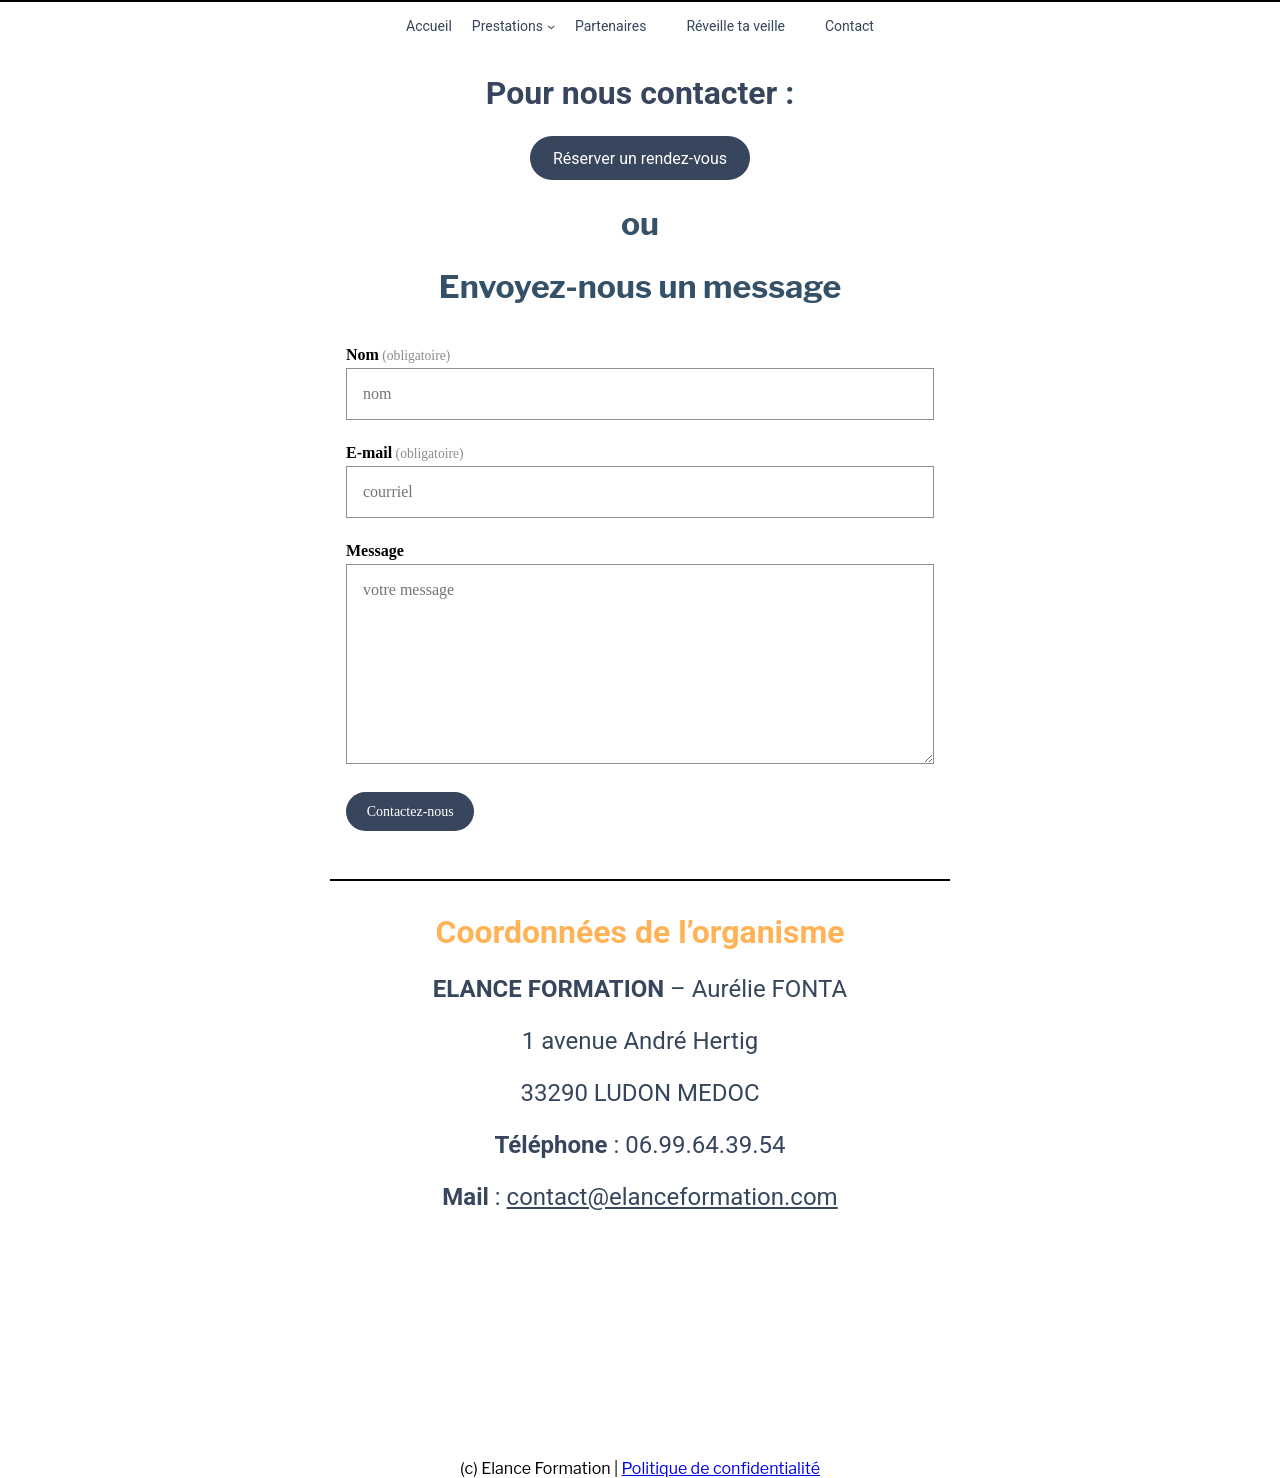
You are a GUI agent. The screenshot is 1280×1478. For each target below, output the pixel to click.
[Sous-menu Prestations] (551, 26)
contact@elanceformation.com (672, 1197)
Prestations (507, 26)
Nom (398, 354)
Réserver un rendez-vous (640, 158)
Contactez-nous (410, 811)
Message (375, 550)
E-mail (405, 452)
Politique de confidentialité (721, 1468)
